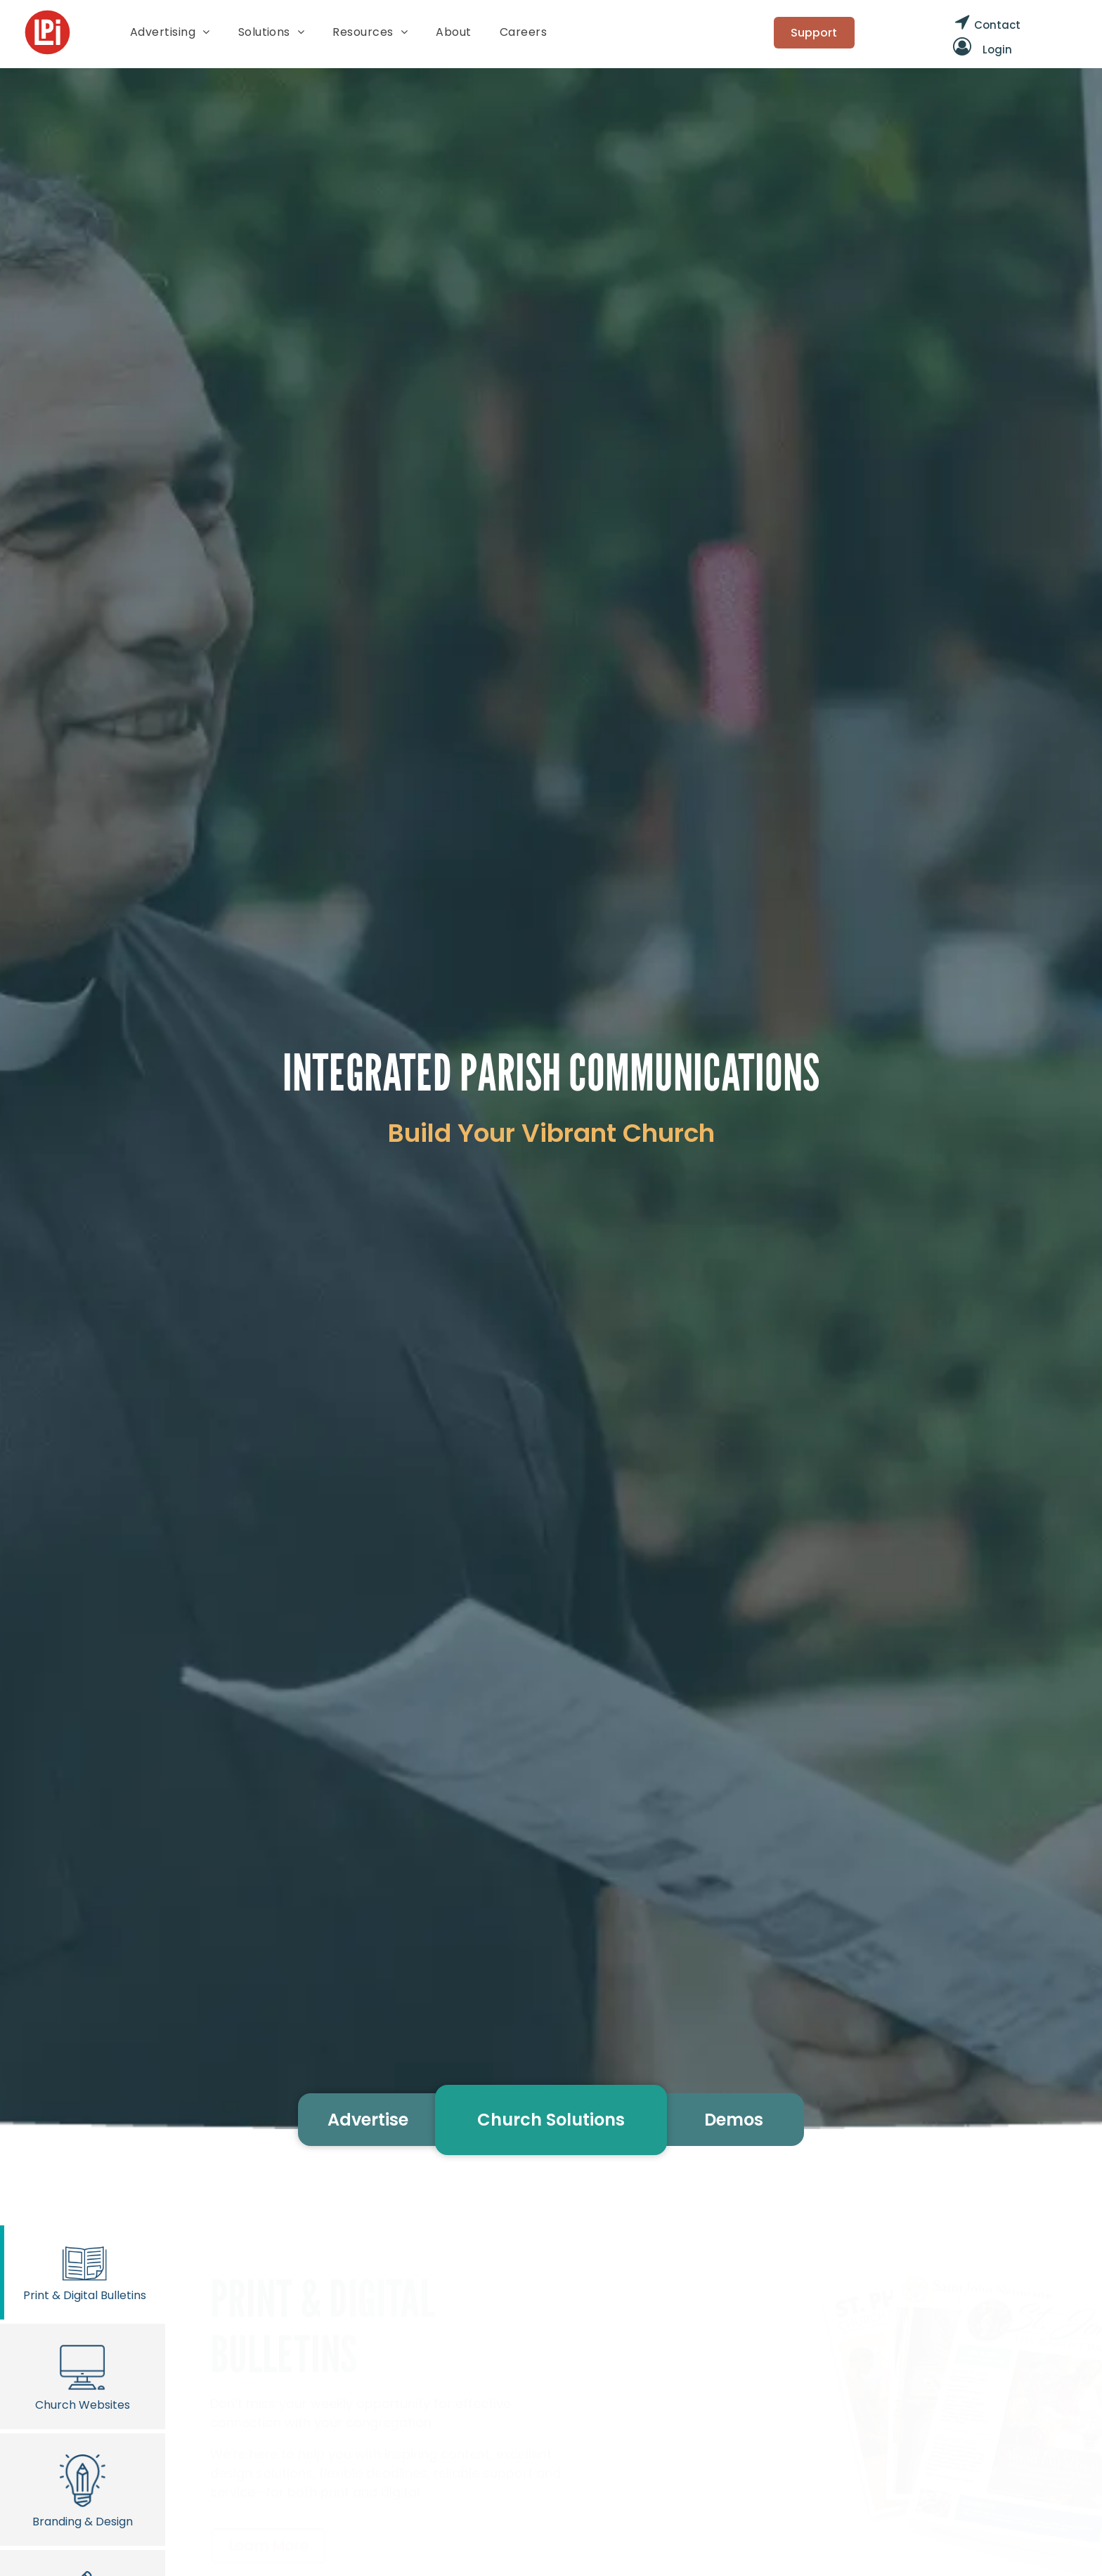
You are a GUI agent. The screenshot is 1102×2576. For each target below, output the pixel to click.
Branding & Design (82, 2489)
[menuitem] (170, 32)
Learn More (268, 2546)
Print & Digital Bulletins (84, 2272)
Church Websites (82, 2376)
